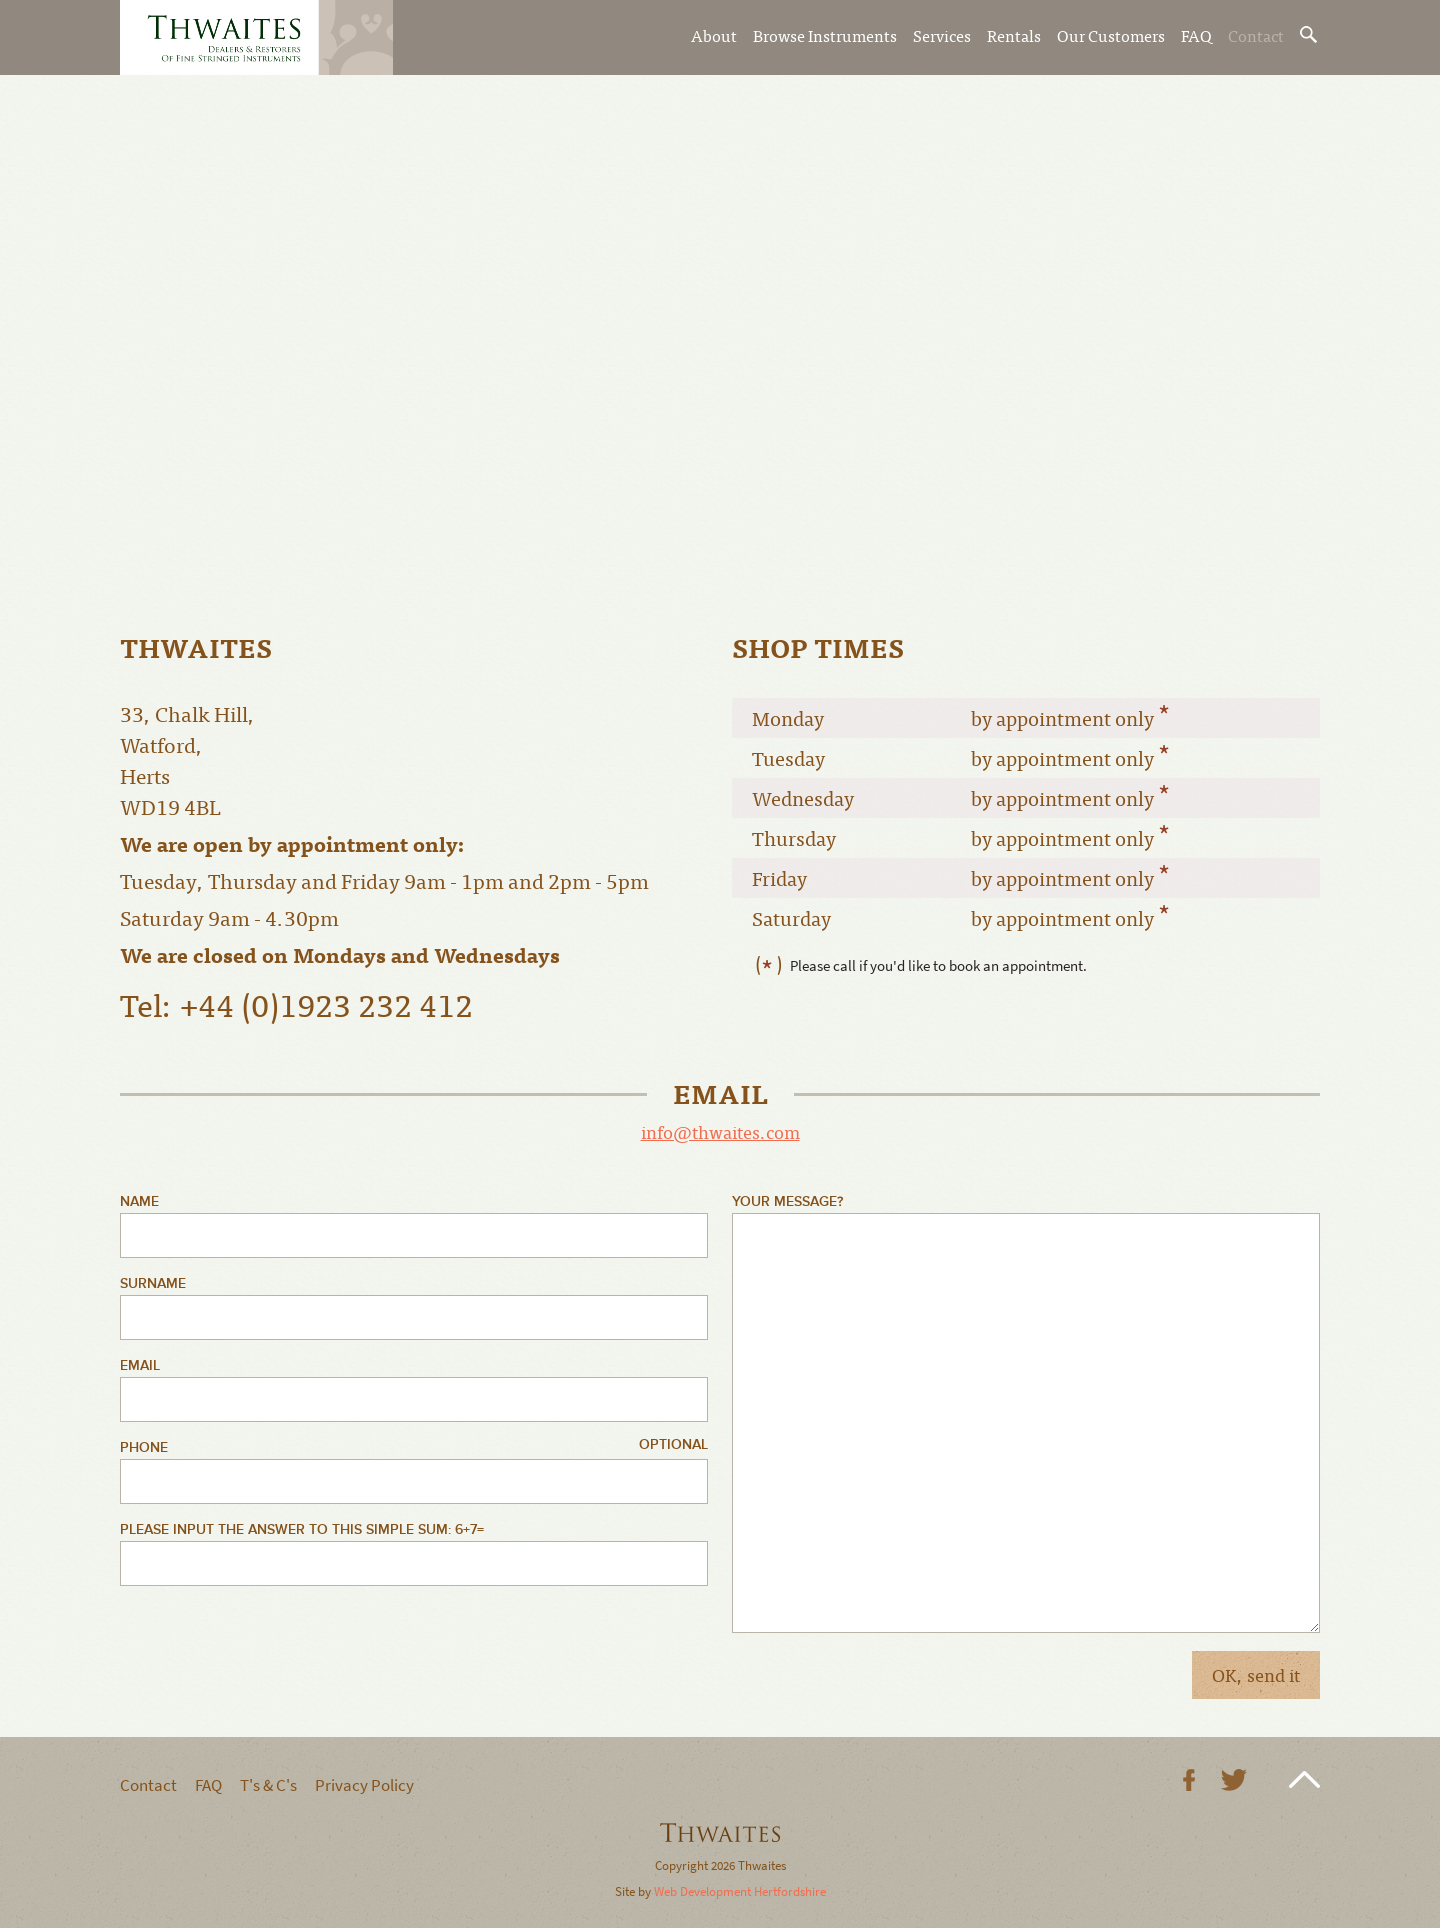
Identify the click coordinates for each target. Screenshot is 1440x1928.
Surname (153, 1283)
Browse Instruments (825, 35)
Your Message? (787, 1201)
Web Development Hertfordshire (740, 1891)
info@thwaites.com (720, 1131)
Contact (1256, 35)
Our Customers (1111, 35)
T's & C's (268, 1785)
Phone (144, 1447)
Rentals (1014, 35)
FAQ (1196, 35)
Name (139, 1201)
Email (140, 1365)
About (714, 35)
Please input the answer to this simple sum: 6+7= (302, 1529)
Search (1310, 35)
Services (942, 35)
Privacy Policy (364, 1785)
